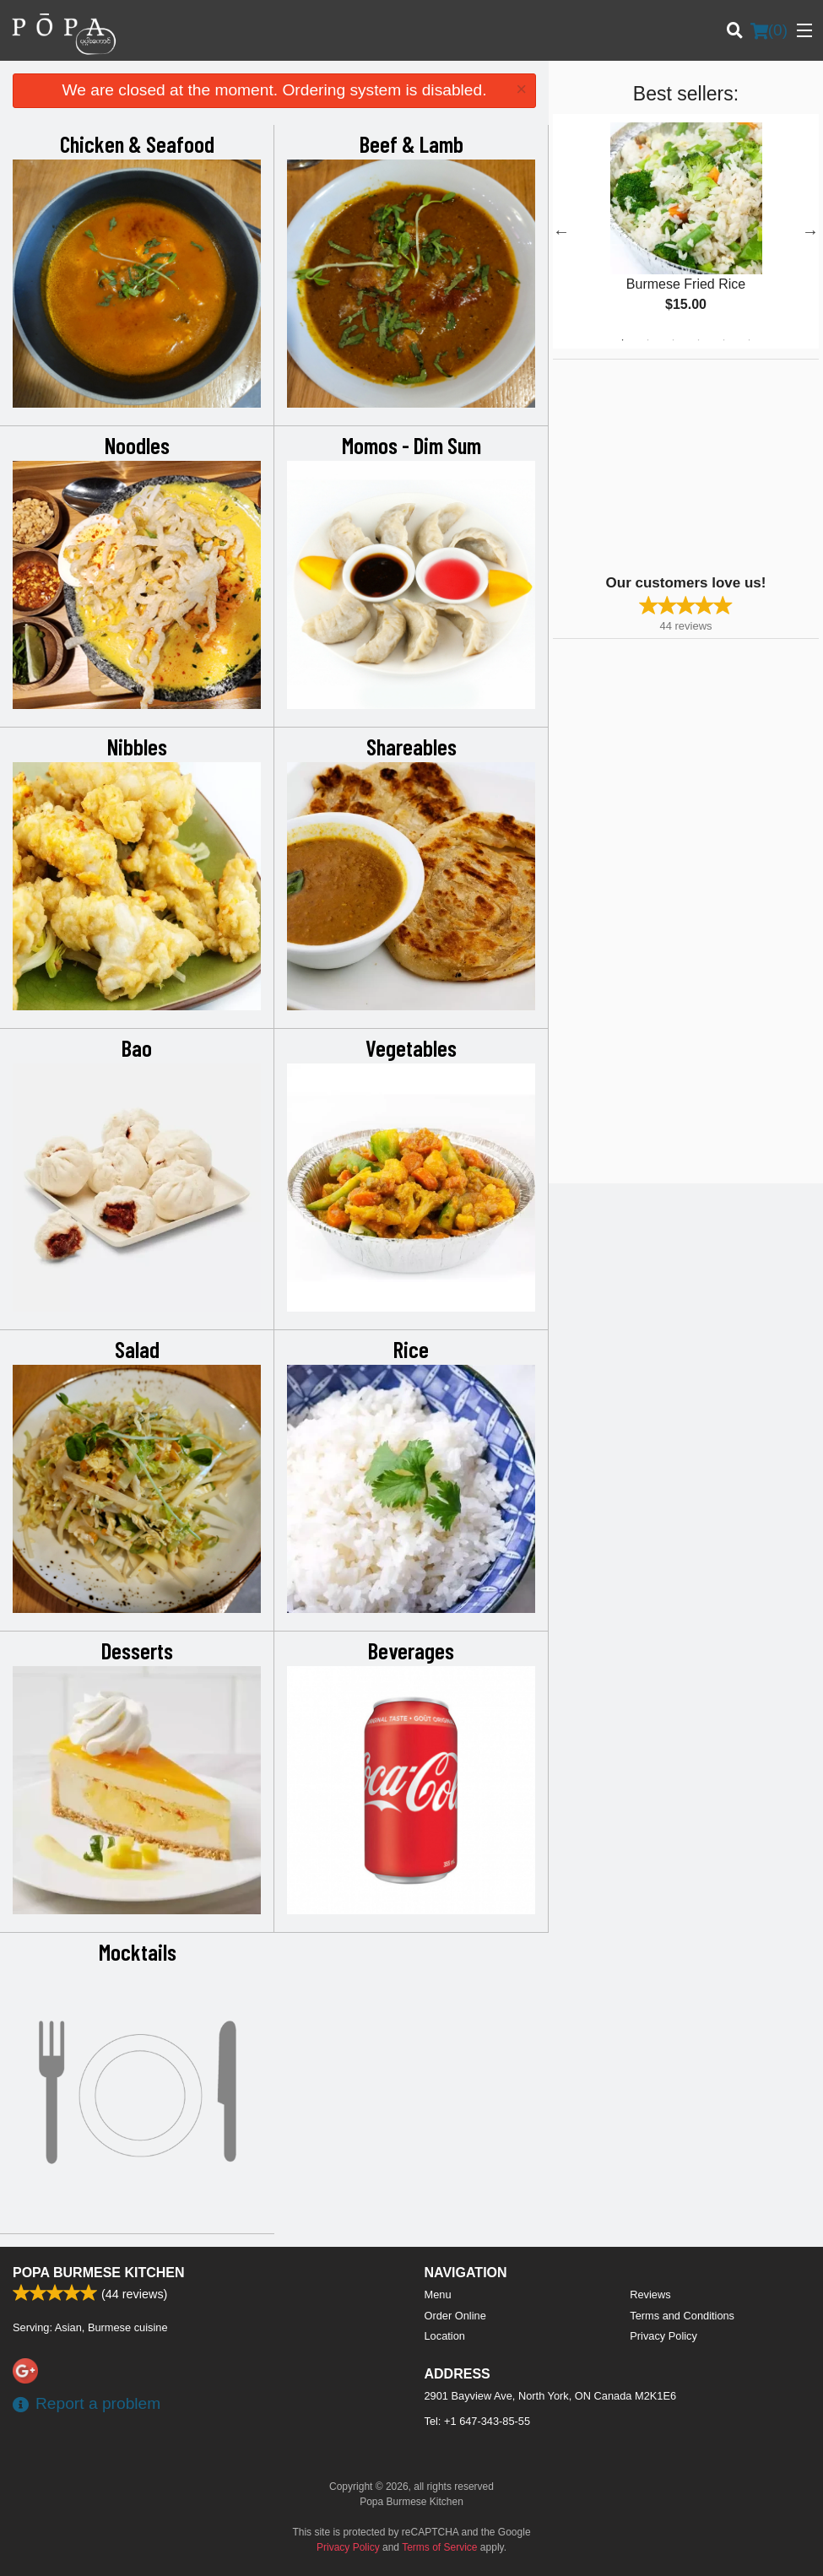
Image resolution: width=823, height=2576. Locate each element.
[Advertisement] (658, 465)
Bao (137, 1047)
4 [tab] (698, 340)
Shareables (411, 746)
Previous (561, 231)
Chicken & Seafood (137, 143)
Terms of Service (439, 2547)
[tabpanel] (686, 231)
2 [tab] (647, 340)
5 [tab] (723, 340)
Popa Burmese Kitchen (99, 2272)
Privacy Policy (663, 2336)
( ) (769, 30)
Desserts (137, 1650)
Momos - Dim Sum (411, 444)
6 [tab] (748, 340)
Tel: (478, 2421)
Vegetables (411, 1047)
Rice (411, 1348)
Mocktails (137, 1951)
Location (445, 2336)
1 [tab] (622, 340)
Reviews (650, 2294)
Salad (137, 1348)
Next (810, 231)
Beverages (411, 1650)
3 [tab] (672, 340)
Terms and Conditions (682, 2315)
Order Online (455, 2315)
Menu (438, 2294)
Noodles (137, 444)
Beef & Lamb (411, 143)
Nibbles (137, 746)
